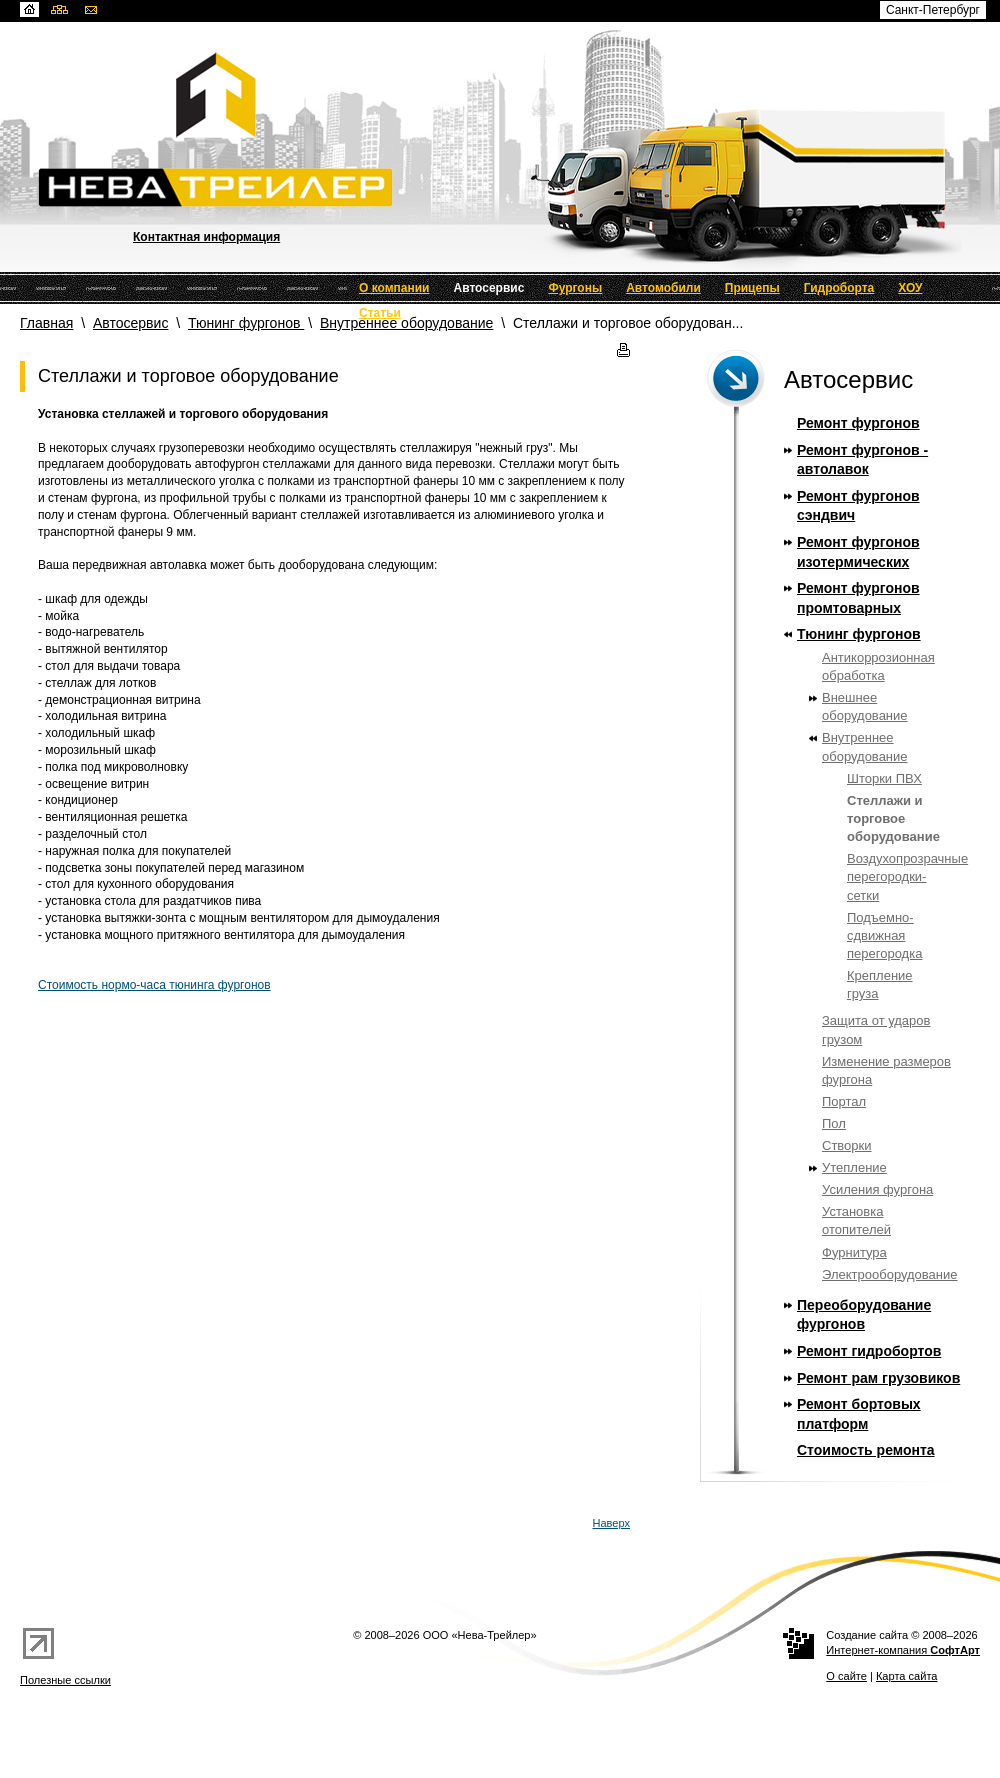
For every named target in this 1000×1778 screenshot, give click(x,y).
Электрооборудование (890, 1274)
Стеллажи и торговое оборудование (893, 818)
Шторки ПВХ (884, 778)
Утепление (854, 1167)
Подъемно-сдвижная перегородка (884, 935)
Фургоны (575, 288)
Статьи (380, 313)
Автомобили (663, 288)
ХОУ (910, 288)
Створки (847, 1145)
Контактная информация (206, 237)
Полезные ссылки (65, 1680)
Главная (46, 323)
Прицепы (752, 288)
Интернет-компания (903, 1650)
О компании (394, 288)
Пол (834, 1123)
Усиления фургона (877, 1189)
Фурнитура (854, 1252)
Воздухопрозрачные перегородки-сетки (907, 876)
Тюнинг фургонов (246, 323)
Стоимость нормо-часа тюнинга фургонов (154, 985)
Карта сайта (907, 1676)
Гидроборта (839, 288)
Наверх (612, 1523)
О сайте (846, 1676)
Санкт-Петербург (933, 10)
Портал (844, 1101)
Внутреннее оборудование (406, 323)
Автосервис (489, 288)
